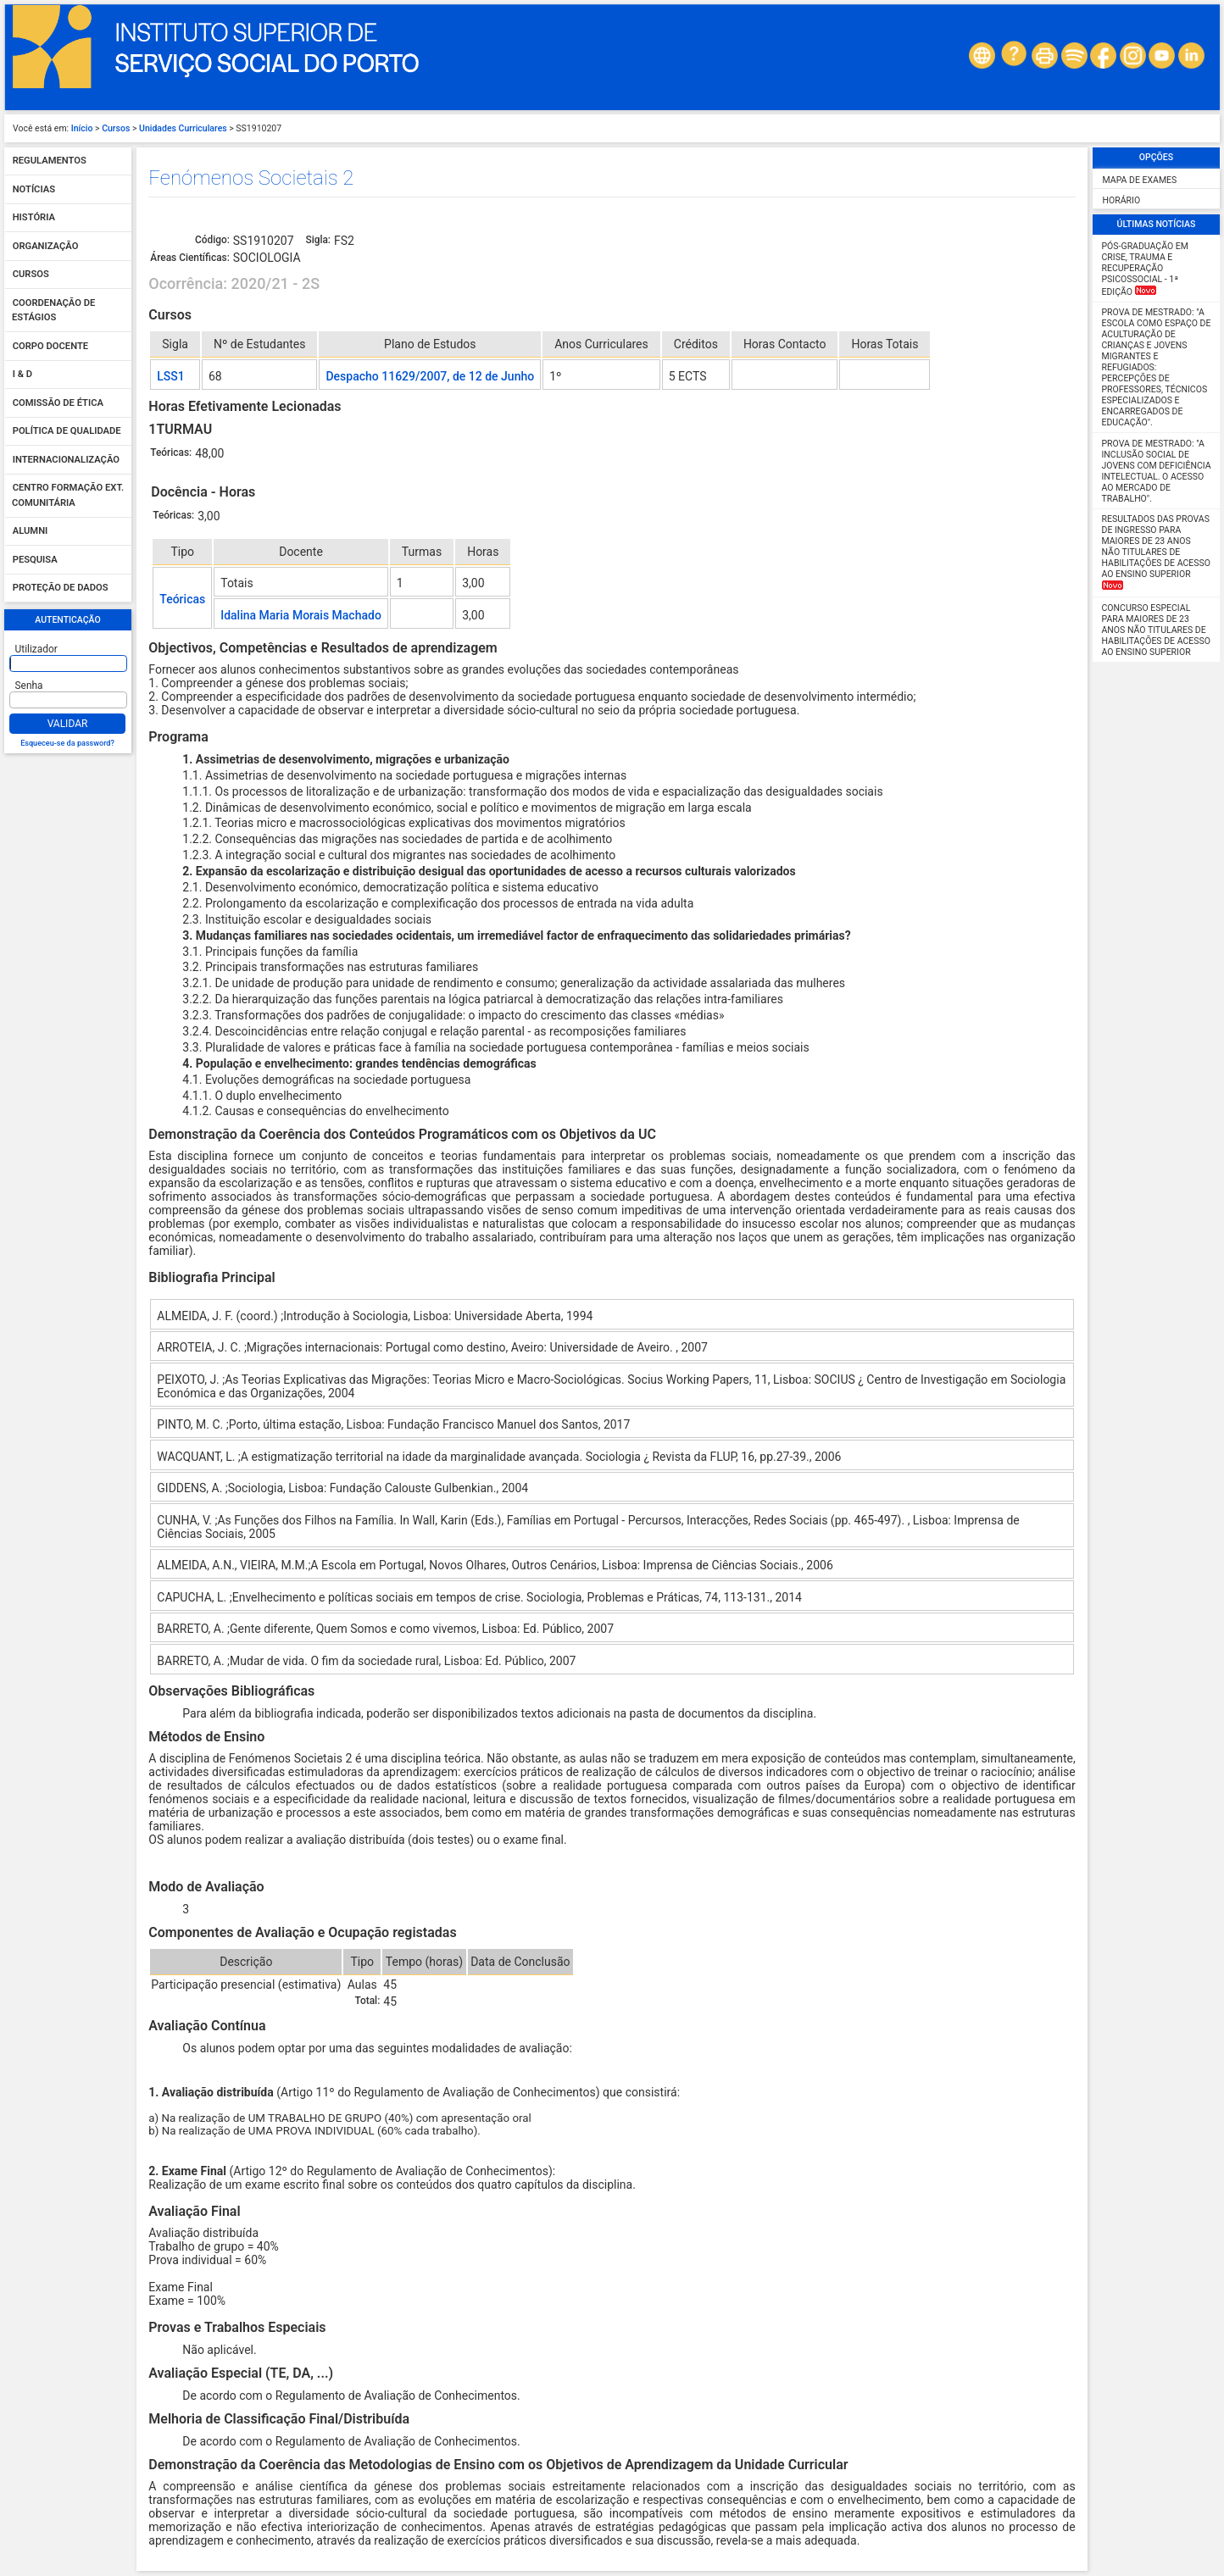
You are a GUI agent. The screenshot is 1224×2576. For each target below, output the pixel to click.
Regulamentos (49, 161)
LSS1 (170, 376)
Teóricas (182, 599)
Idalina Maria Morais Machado (300, 615)
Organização (46, 246)
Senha (29, 685)
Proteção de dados (60, 588)
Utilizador (36, 649)
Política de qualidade (67, 431)
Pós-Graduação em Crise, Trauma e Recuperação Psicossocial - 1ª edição (1145, 269)
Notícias (34, 189)
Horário (1122, 200)
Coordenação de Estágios (53, 310)
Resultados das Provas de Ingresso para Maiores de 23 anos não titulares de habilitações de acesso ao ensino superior (1156, 552)
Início (82, 128)
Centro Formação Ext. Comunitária (68, 496)
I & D (22, 374)
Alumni (30, 531)
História (34, 218)
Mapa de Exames (1140, 180)
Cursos (116, 128)
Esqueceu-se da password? (67, 743)
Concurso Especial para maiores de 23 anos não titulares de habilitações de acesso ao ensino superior (1156, 630)
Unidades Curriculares (183, 128)
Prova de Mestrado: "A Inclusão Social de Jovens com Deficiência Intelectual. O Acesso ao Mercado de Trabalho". (1156, 471)
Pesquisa (35, 559)
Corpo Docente (50, 346)
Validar (67, 724)
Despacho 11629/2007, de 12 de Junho (429, 376)
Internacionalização (66, 459)
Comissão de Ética (58, 402)
